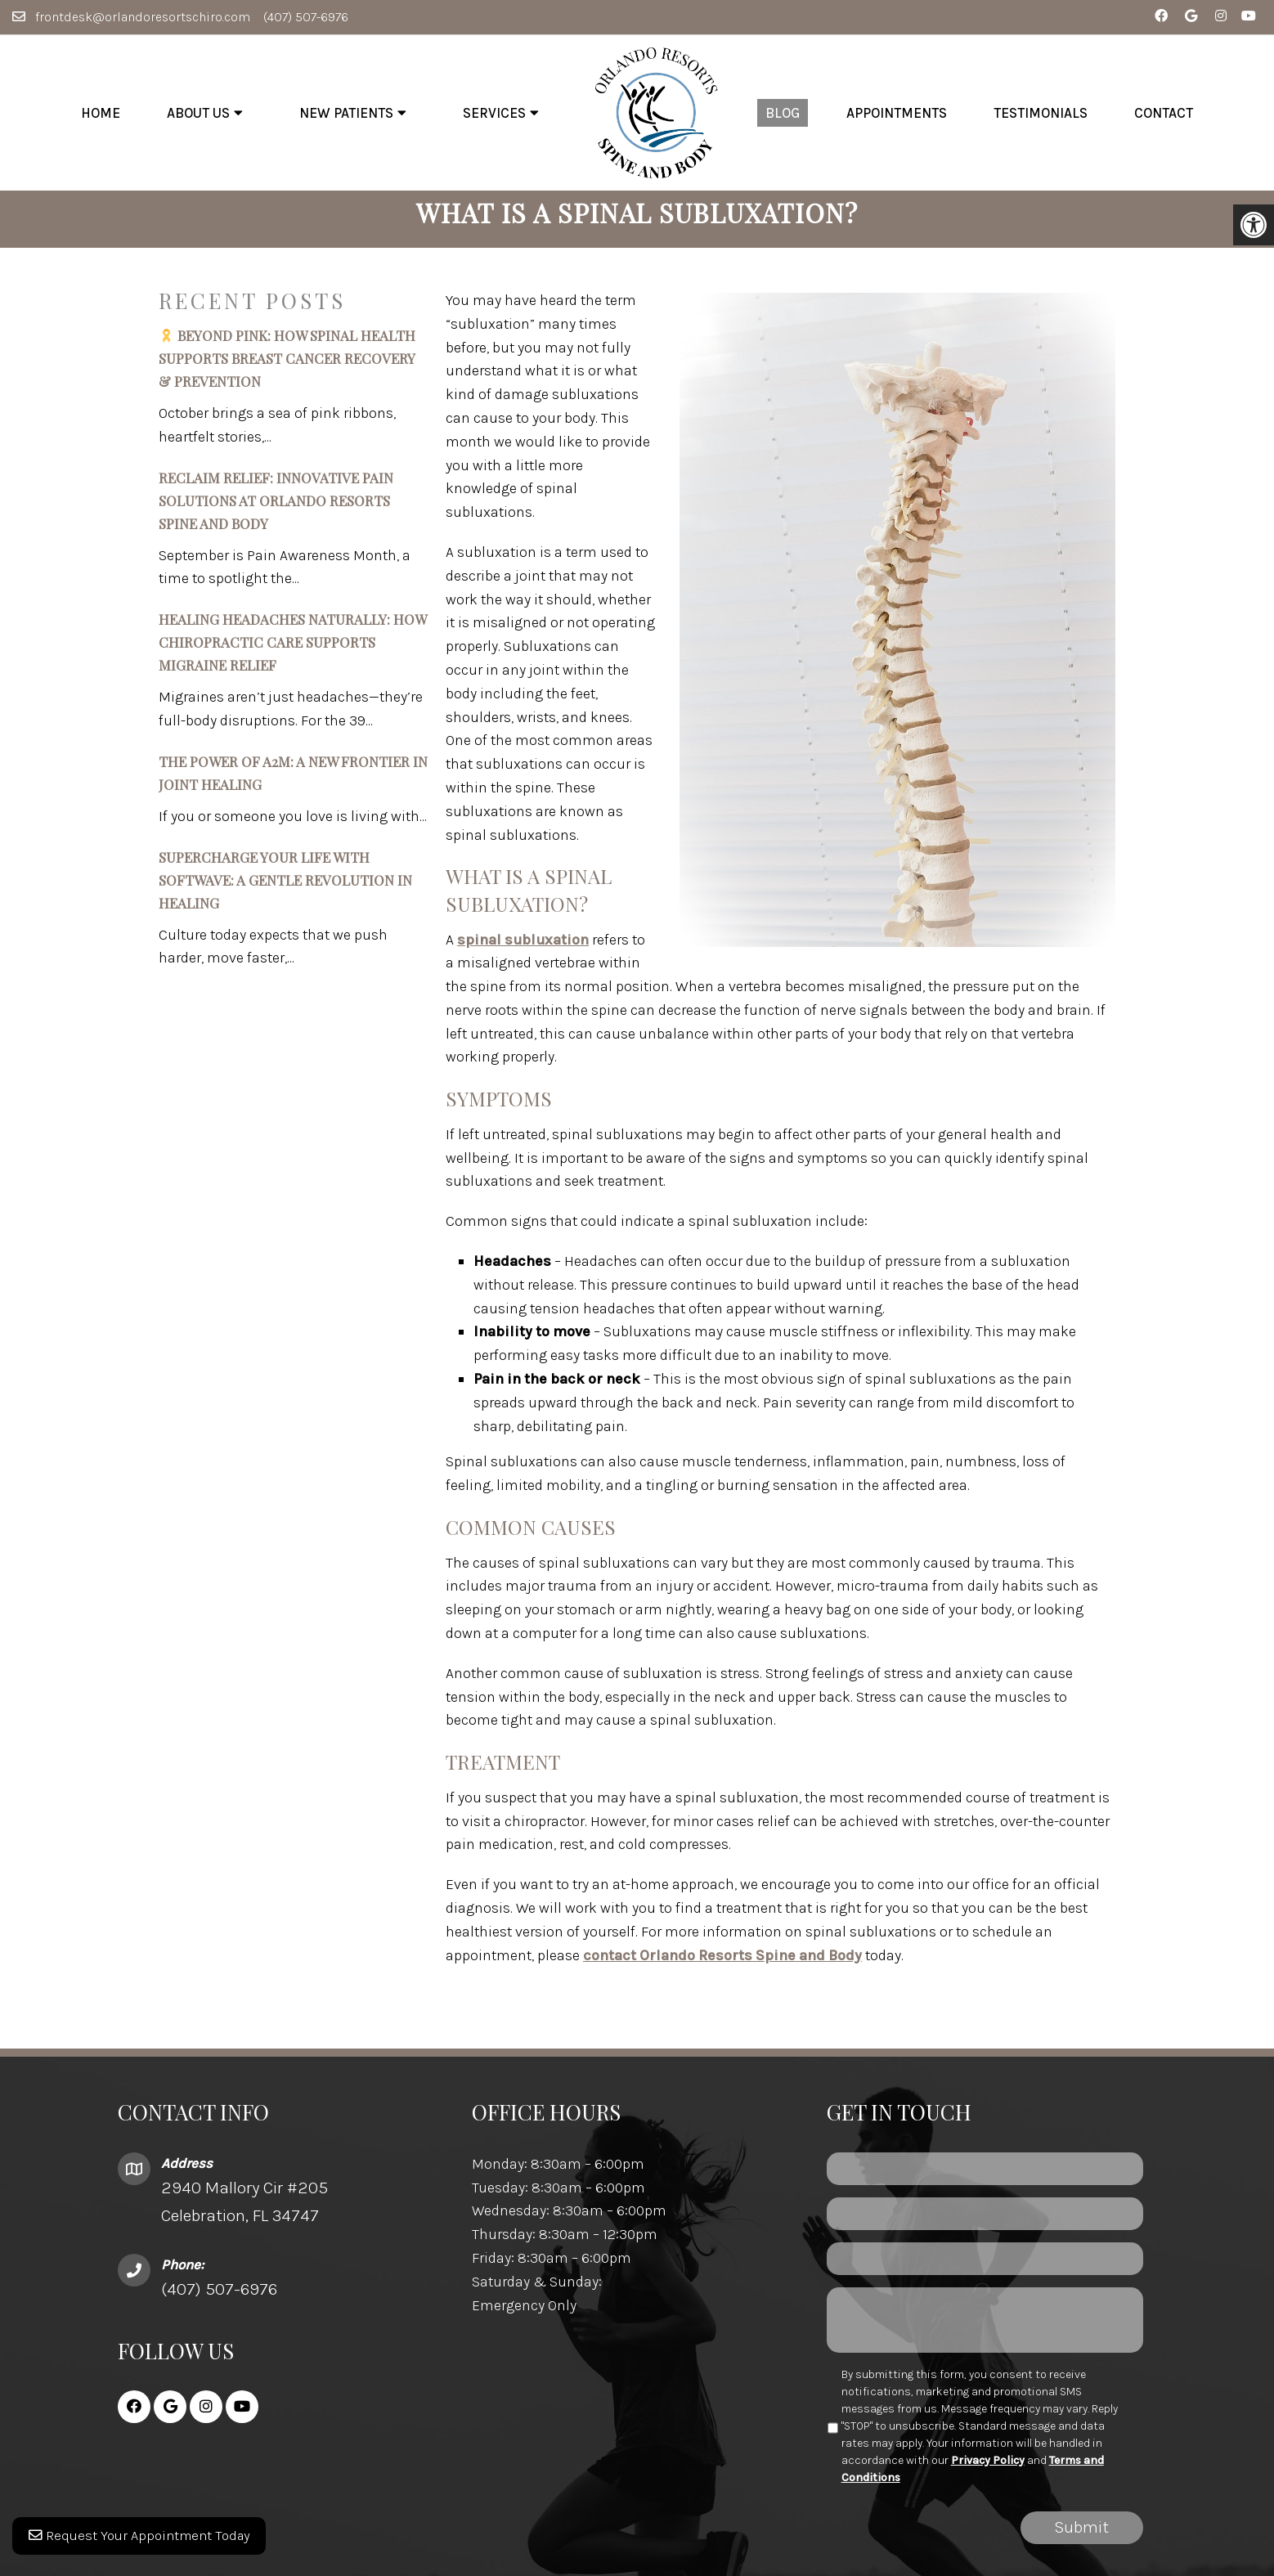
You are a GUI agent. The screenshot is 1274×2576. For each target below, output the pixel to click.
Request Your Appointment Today (145, 2543)
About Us (198, 113)
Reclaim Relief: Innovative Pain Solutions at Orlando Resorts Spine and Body (276, 512)
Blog (782, 113)
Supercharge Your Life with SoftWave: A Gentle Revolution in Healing (285, 891)
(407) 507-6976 (305, 17)
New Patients (346, 113)
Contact (1163, 113)
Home (100, 113)
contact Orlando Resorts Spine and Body (722, 1967)
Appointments (896, 113)
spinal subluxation (523, 951)
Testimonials (1041, 113)
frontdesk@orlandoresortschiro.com (142, 17)
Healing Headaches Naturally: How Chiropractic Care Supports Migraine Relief (292, 654)
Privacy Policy (988, 2472)
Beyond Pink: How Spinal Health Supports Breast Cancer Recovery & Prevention (287, 370)
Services (494, 113)
